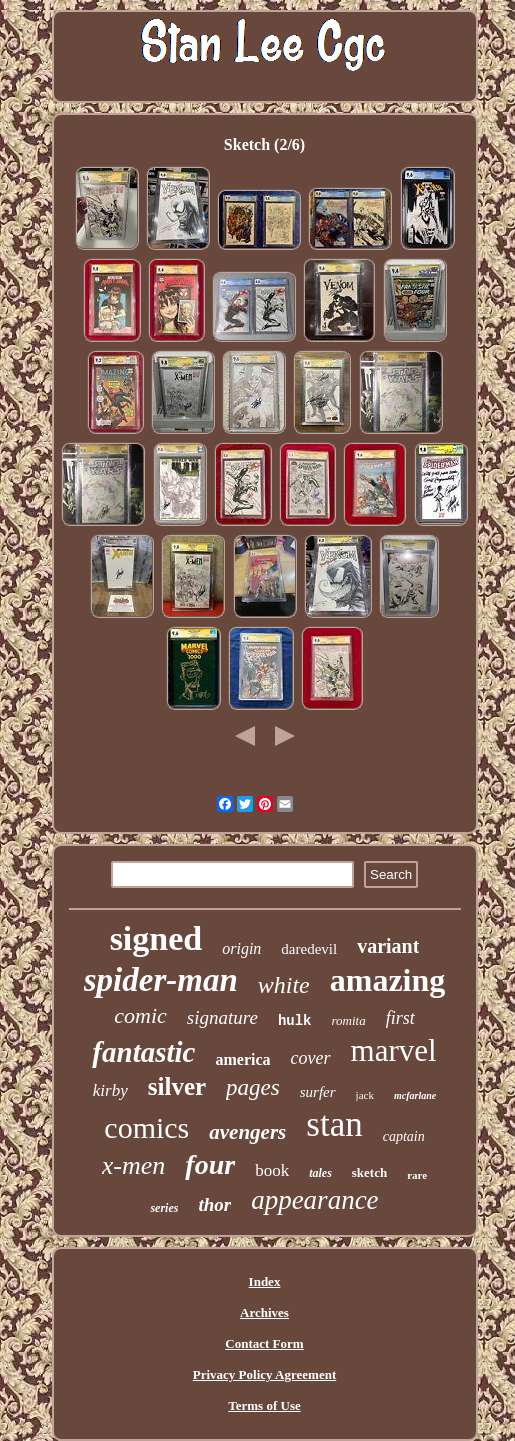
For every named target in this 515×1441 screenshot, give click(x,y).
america (242, 1059)
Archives (264, 1312)
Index (265, 1281)
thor (214, 1204)
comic (140, 1015)
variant (388, 946)
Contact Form (264, 1343)
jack (365, 1095)
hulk (295, 1021)
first (400, 1018)
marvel (394, 1050)
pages (253, 1087)
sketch (369, 1172)
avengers (247, 1132)
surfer (318, 1092)
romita (349, 1020)
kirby (110, 1090)
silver (177, 1086)
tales (320, 1173)
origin (241, 948)
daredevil (309, 949)
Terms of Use (264, 1405)
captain (404, 1136)
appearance (314, 1200)
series (164, 1208)
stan (334, 1124)
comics (146, 1127)
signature (222, 1017)
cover (311, 1058)
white (284, 985)
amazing (388, 980)
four (210, 1164)
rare (417, 1175)
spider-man (161, 980)
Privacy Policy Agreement (264, 1374)
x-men (134, 1165)
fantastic (143, 1052)
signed (156, 938)
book (272, 1170)
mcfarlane (415, 1095)
